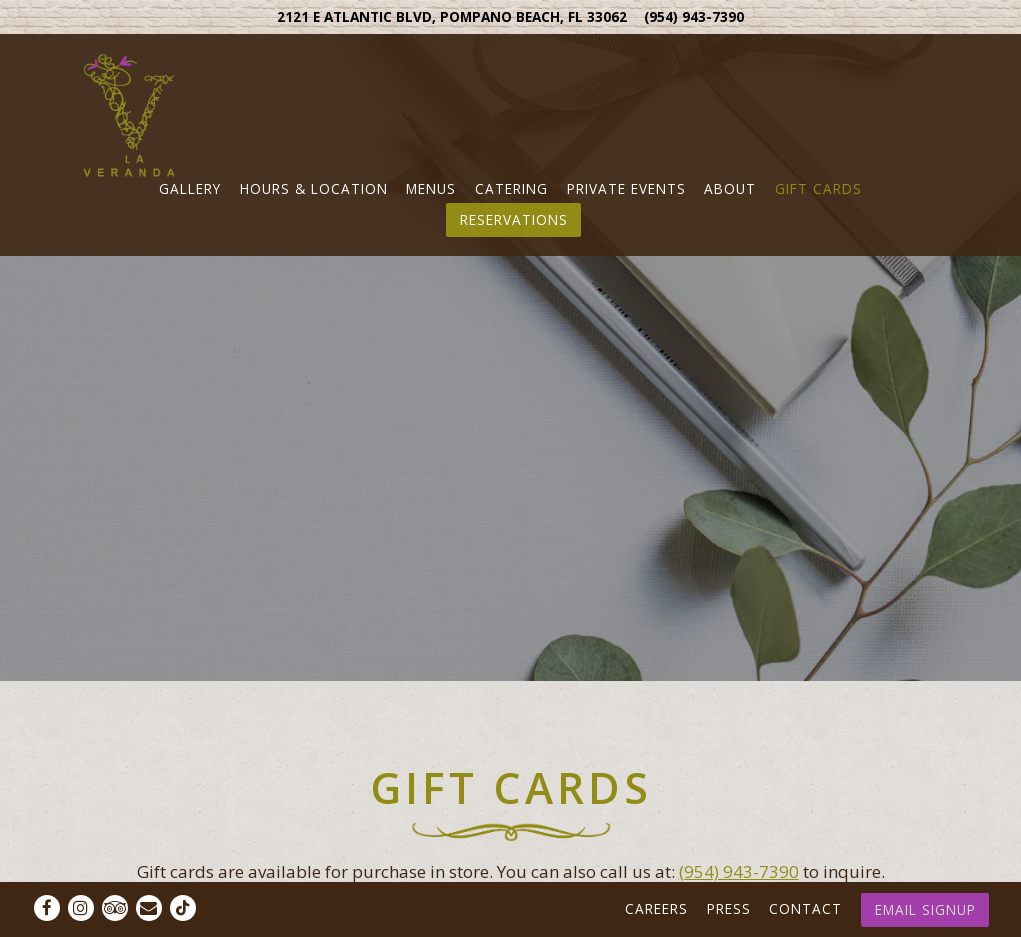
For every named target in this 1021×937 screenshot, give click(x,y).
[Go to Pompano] (452, 17)
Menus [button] (431, 188)
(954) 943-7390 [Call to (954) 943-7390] (694, 16)
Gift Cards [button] (818, 188)
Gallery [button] (190, 188)
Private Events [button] (626, 188)
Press (729, 860)
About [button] (730, 188)
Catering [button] (511, 188)
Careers (656, 860)
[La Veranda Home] (130, 113)
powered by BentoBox (510, 912)
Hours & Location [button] (314, 188)
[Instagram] (81, 860)
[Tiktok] (183, 860)
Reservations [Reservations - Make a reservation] (514, 219)
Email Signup (925, 861)
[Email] (149, 860)
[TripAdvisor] (115, 860)
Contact (805, 860)
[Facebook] (47, 860)
